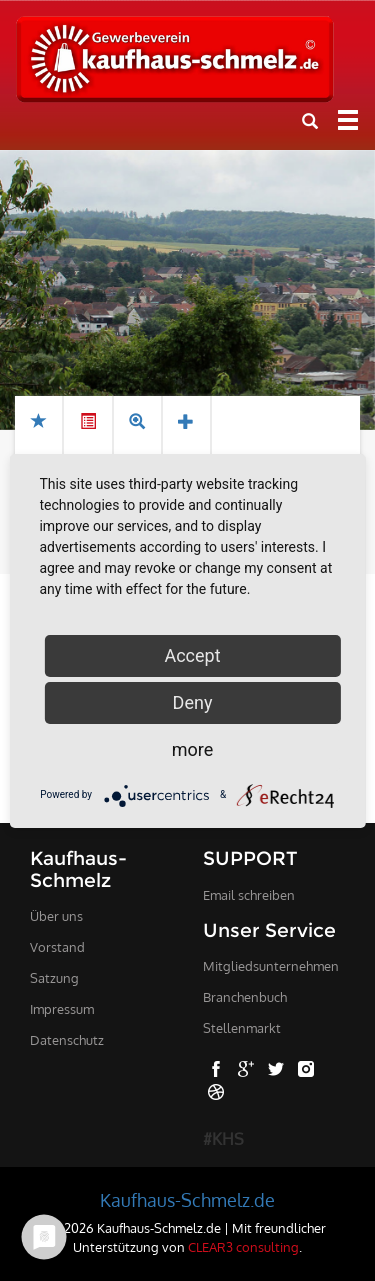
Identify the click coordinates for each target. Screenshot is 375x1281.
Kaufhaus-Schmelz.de (187, 1200)
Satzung (54, 978)
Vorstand (57, 947)
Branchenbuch (245, 997)
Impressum (62, 1009)
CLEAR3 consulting (243, 1246)
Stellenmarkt (242, 1028)
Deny (193, 702)
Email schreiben (249, 895)
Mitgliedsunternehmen (271, 966)
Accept (192, 655)
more (193, 749)
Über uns (56, 916)
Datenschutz (67, 1040)
